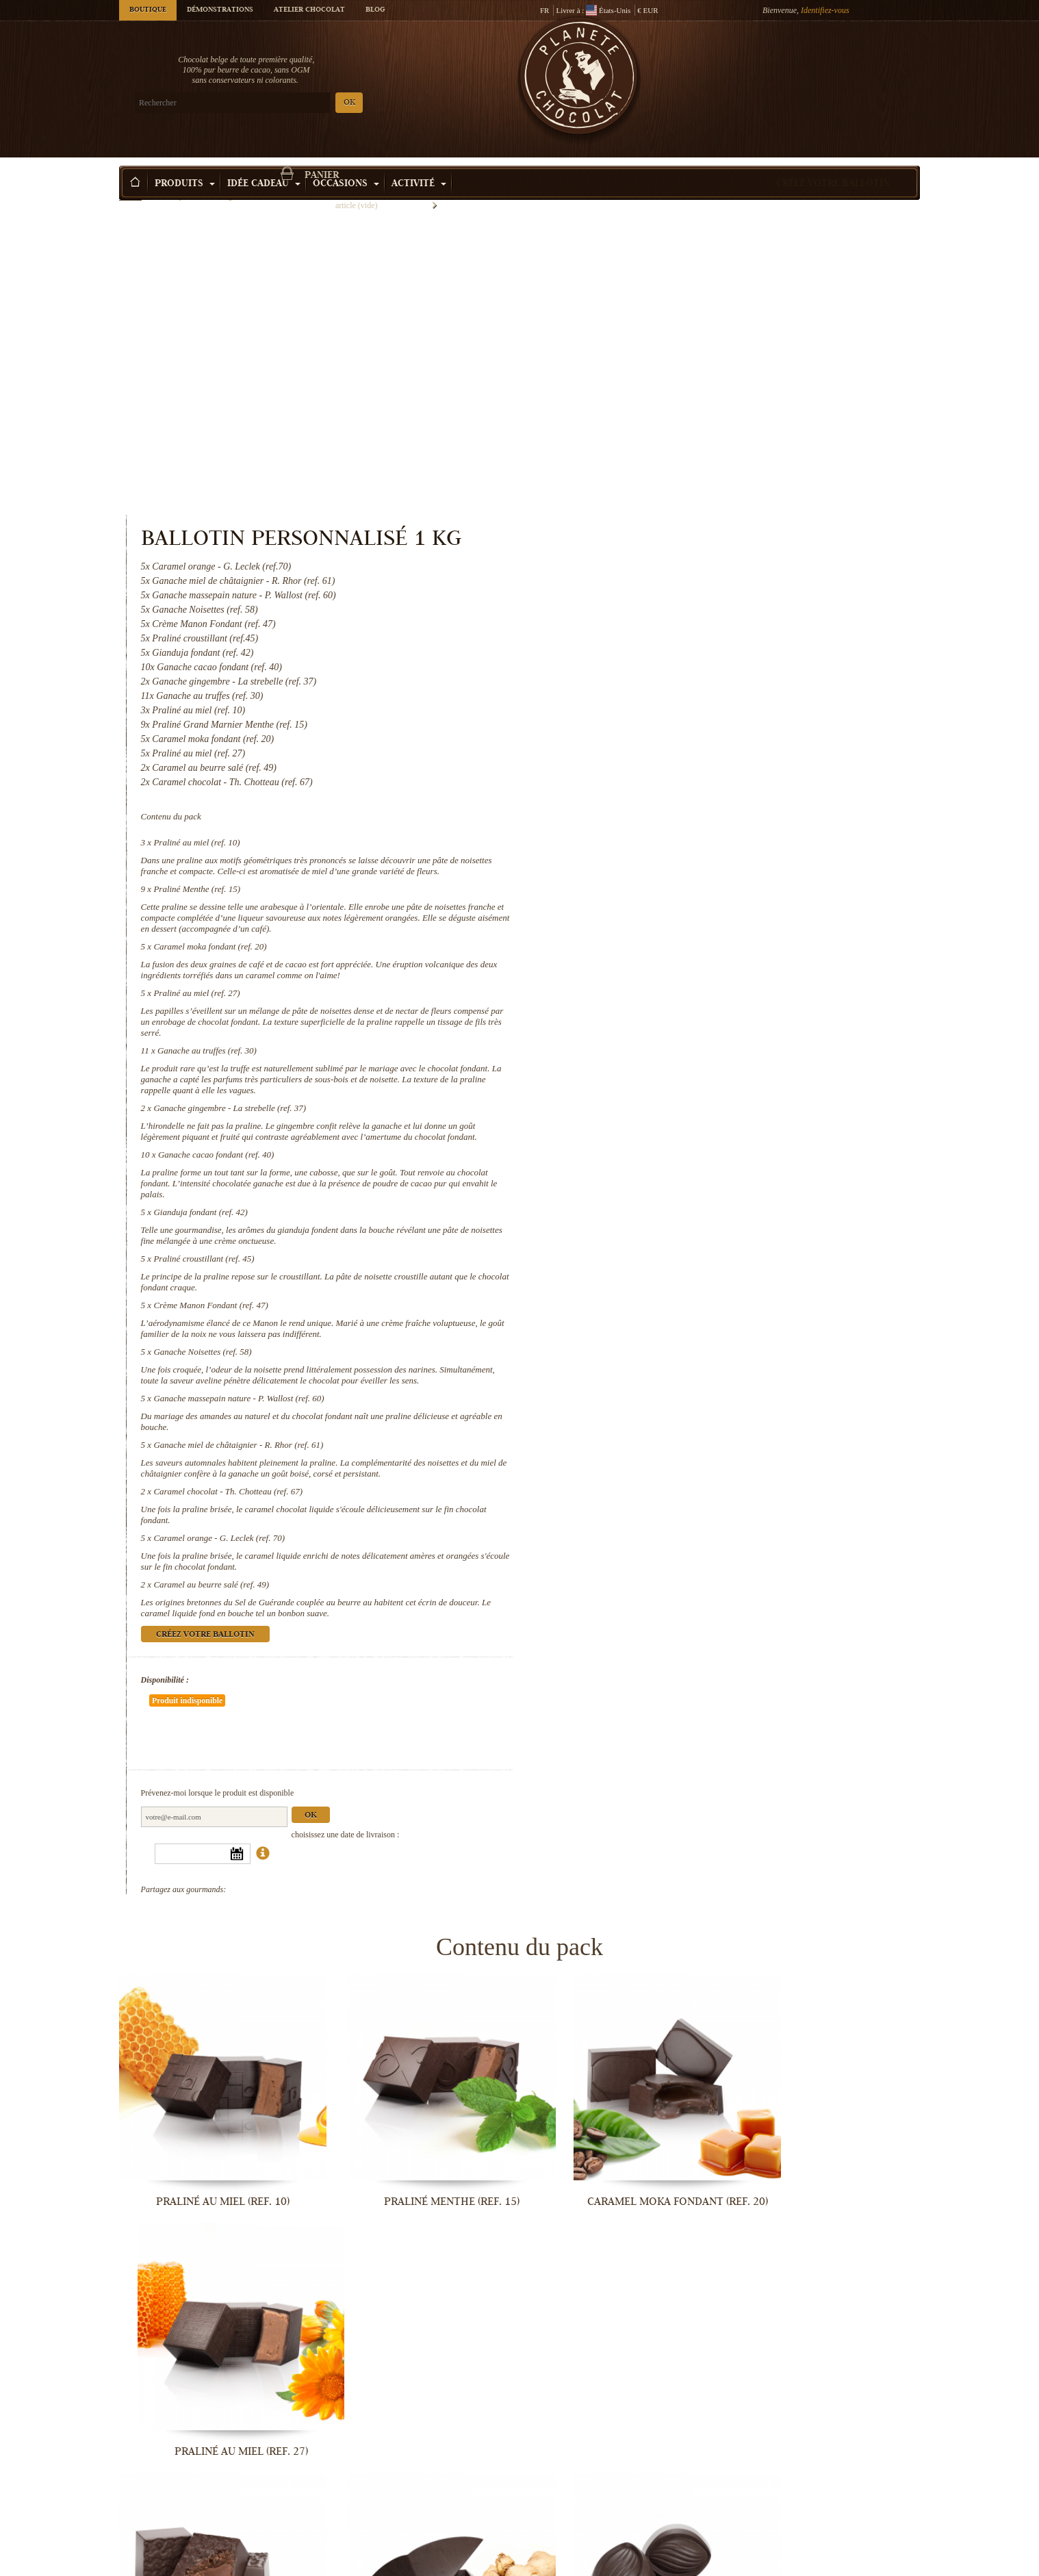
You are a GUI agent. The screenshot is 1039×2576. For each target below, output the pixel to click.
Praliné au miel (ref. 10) (658, 550)
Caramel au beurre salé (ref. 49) (672, 1325)
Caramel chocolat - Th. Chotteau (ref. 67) (689, 1232)
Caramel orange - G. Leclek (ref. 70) (680, 1278)
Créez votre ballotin (833, 163)
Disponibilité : (626, 1420)
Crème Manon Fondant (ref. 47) (672, 1035)
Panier (820, 65)
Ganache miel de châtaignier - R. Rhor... (211, 2562)
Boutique (147, 10)
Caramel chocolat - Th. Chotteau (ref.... (417, 2562)
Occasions (346, 163)
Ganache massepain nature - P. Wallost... (827, 2336)
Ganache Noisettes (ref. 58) (664, 1081)
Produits (185, 163)
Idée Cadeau (263, 163)
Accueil (130, 188)
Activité (419, 163)
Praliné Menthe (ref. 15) (658, 607)
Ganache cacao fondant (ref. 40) (677, 884)
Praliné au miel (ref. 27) (658, 711)
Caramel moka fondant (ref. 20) (671, 665)
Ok (771, 1515)
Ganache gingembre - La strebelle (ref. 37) (691, 826)
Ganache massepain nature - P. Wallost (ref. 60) (700, 1139)
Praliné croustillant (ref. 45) (665, 988)
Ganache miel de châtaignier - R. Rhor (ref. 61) (699, 1185)
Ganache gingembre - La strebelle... (417, 2110)
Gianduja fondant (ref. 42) (661, 941)
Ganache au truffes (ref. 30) (667, 769)
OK (280, 103)
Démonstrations (220, 10)
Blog (375, 10)
